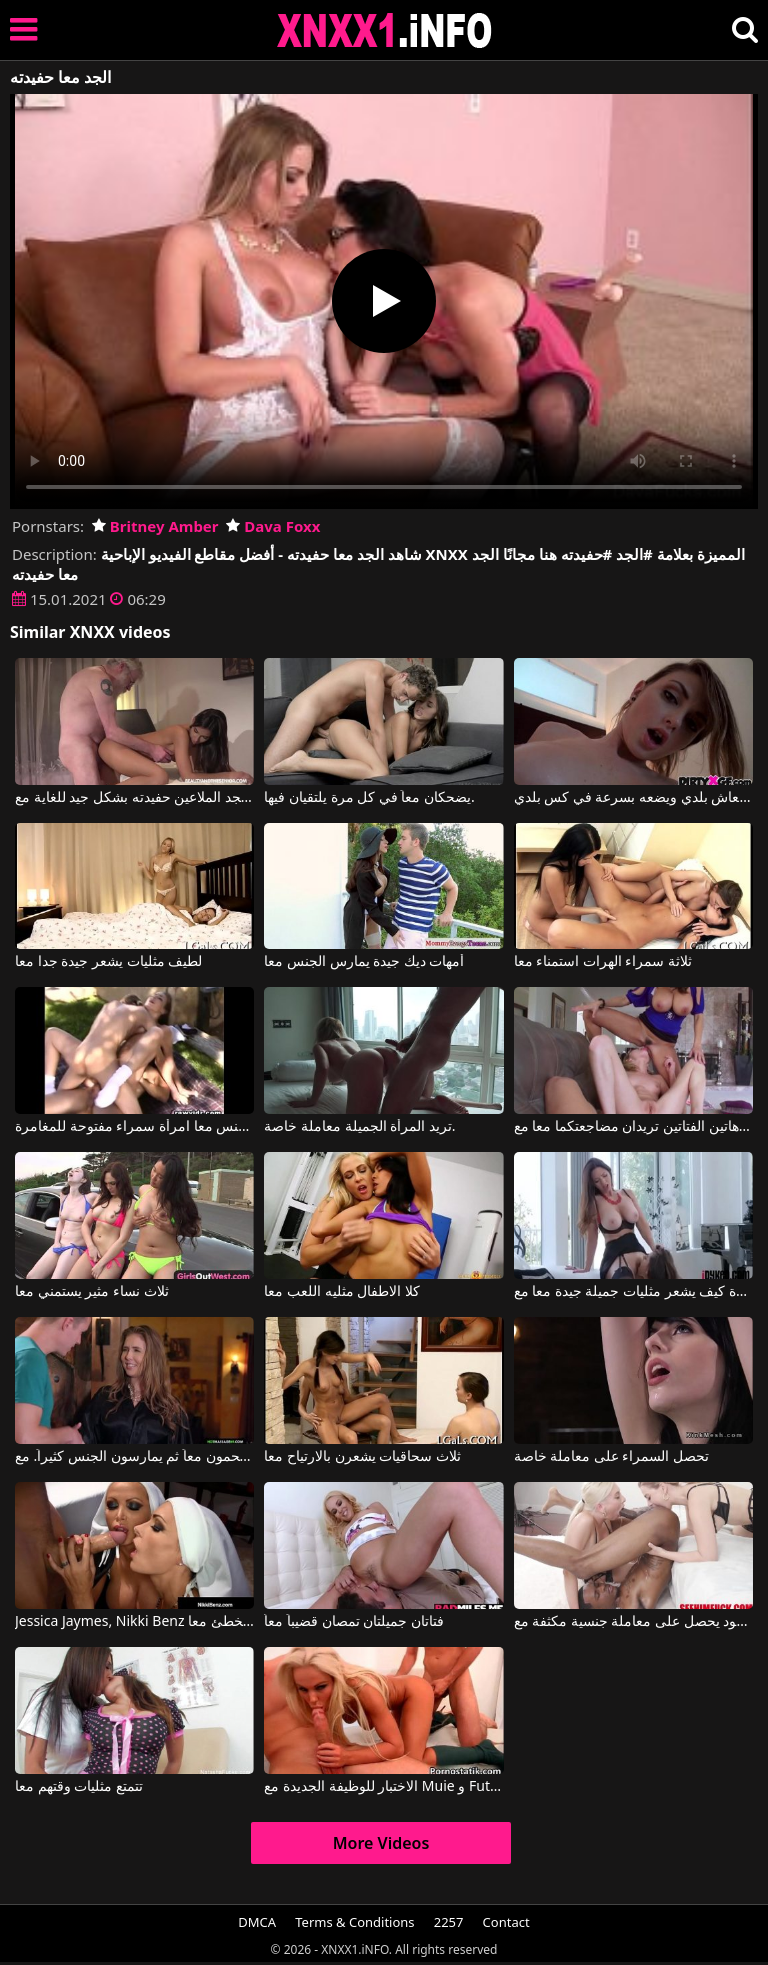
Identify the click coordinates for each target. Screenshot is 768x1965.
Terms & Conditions (354, 1922)
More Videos (381, 1843)
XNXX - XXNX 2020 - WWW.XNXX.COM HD (385, 30)
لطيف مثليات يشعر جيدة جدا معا (108, 962)
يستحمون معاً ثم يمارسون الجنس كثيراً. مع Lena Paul (134, 1457)
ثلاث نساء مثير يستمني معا (92, 1292)
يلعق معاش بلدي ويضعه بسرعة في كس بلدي (633, 798)
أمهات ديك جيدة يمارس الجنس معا (364, 962)
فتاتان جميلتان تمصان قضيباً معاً (354, 1622)
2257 (449, 1922)
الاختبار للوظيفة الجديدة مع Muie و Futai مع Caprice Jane (383, 1787)
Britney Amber (155, 526)
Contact (506, 1922)
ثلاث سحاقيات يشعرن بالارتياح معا (362, 1457)
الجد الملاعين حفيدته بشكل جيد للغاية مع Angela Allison (134, 798)
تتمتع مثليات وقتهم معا (79, 1787)
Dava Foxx (273, 526)
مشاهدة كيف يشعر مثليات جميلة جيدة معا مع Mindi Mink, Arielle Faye (633, 1292)
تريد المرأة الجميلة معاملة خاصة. (359, 1127)
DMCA (257, 1922)
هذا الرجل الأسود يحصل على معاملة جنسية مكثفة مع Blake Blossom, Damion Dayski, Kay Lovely (633, 1622)
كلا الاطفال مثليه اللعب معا (342, 1292)
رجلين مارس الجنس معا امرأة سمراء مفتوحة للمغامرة (134, 1127)
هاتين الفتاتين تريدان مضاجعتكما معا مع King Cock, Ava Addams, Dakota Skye (633, 1127)
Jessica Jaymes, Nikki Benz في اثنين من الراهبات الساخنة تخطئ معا (134, 1622)
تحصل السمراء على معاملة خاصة (612, 1457)
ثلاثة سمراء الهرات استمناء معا (603, 962)
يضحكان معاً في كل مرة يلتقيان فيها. (369, 798)
